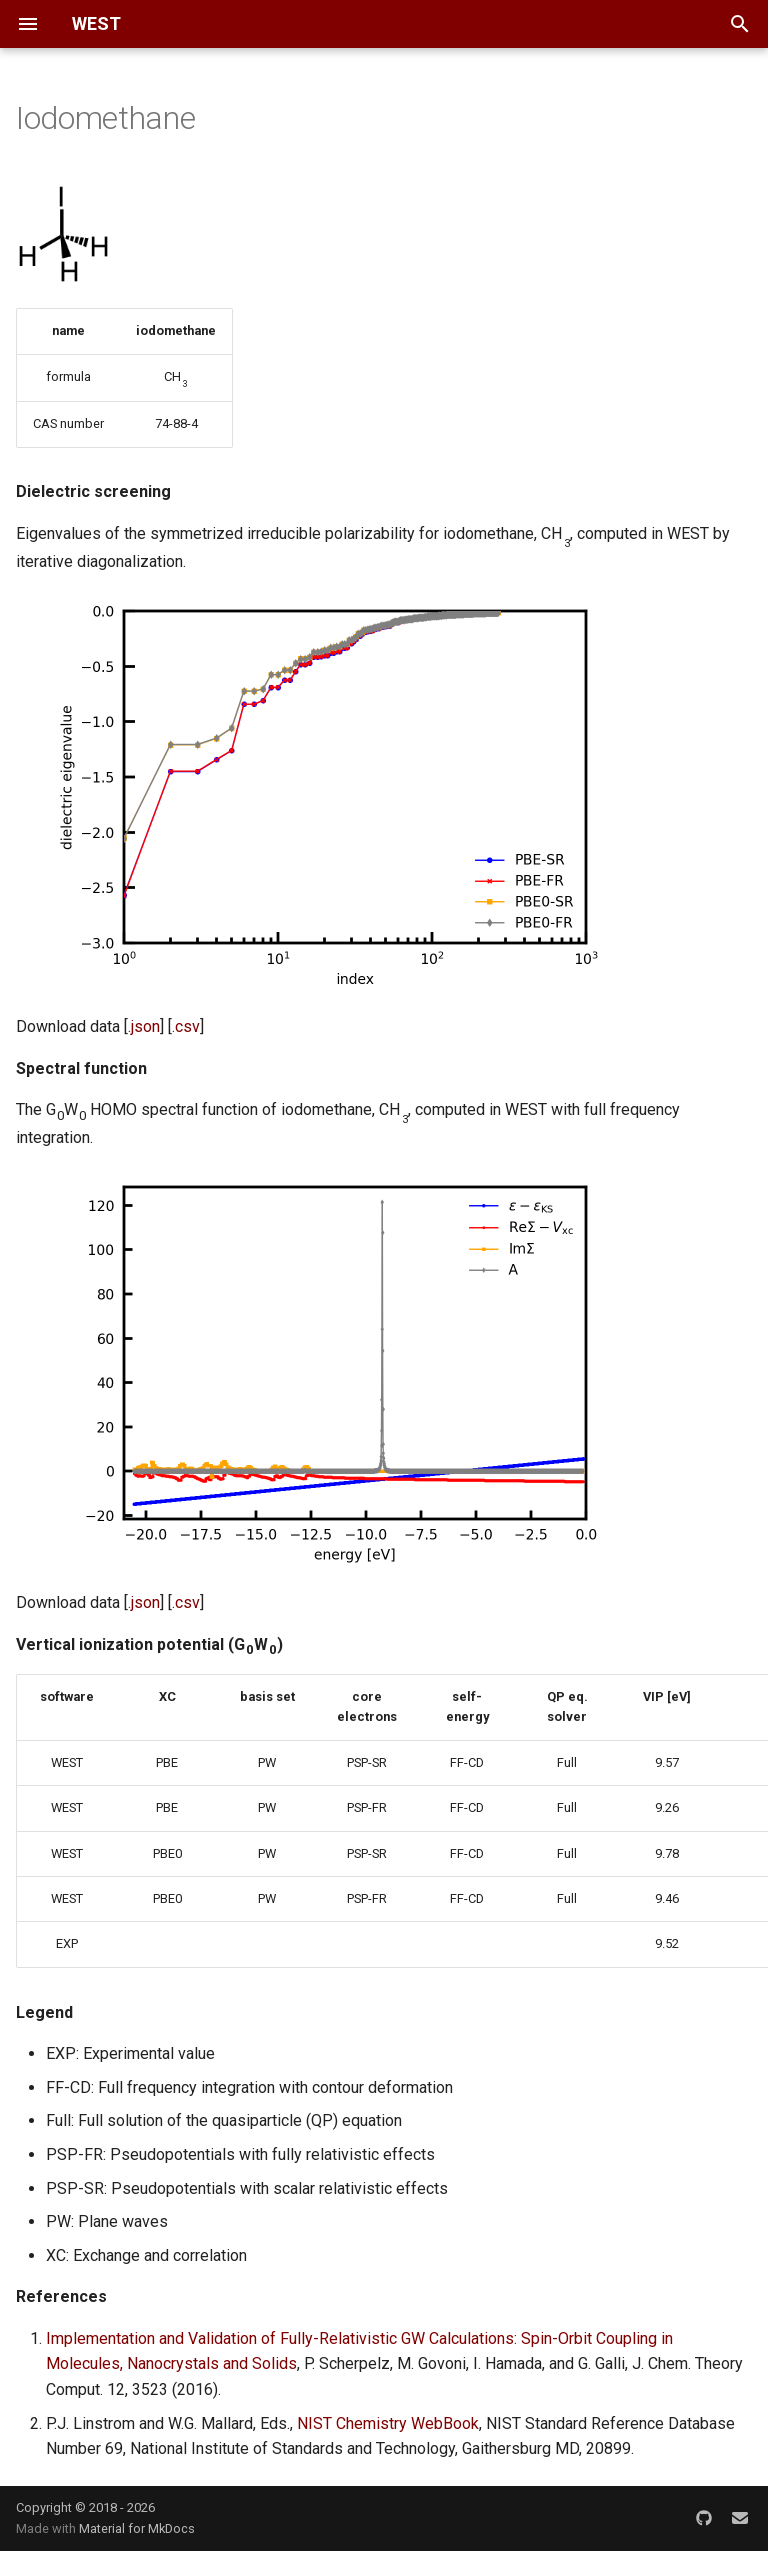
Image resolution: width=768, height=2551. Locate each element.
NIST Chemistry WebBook (388, 2423)
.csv (186, 1026)
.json (144, 1026)
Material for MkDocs (137, 2528)
